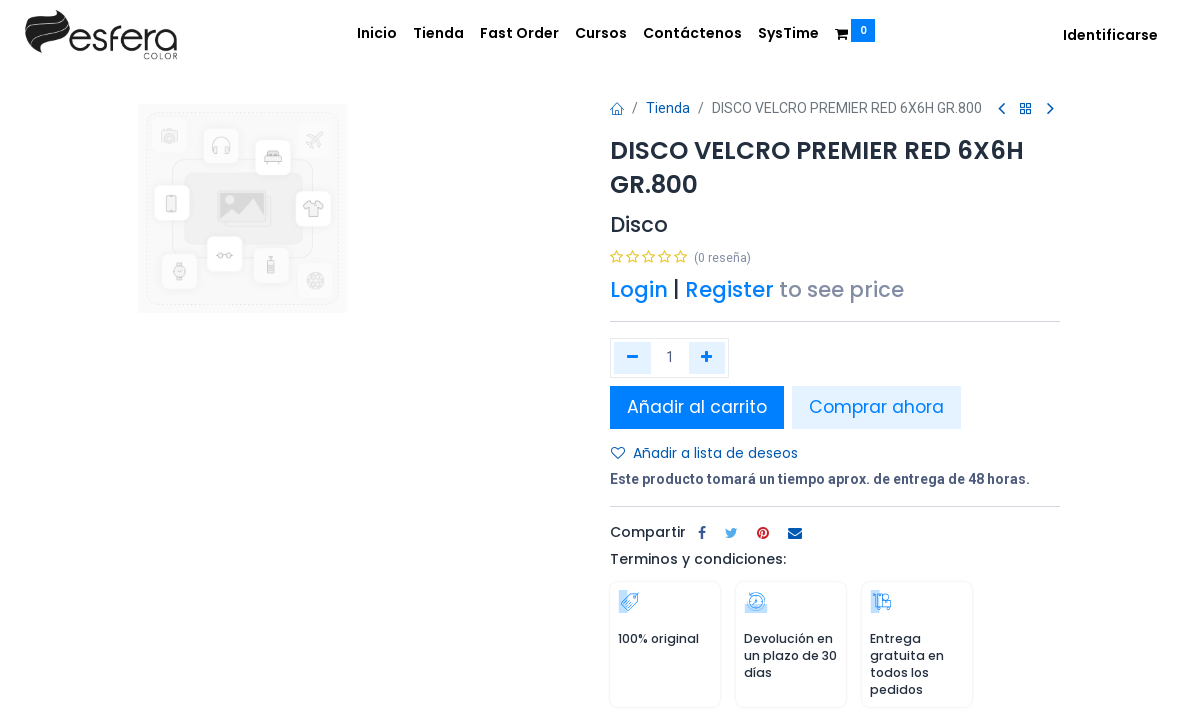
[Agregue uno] (707, 358)
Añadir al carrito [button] (697, 407)
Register (729, 289)
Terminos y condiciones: (698, 559)
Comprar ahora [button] (876, 407)
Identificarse (1110, 35)
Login (639, 289)
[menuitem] (377, 34)
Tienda (668, 108)
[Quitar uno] (632, 358)
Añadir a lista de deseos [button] (704, 453)
